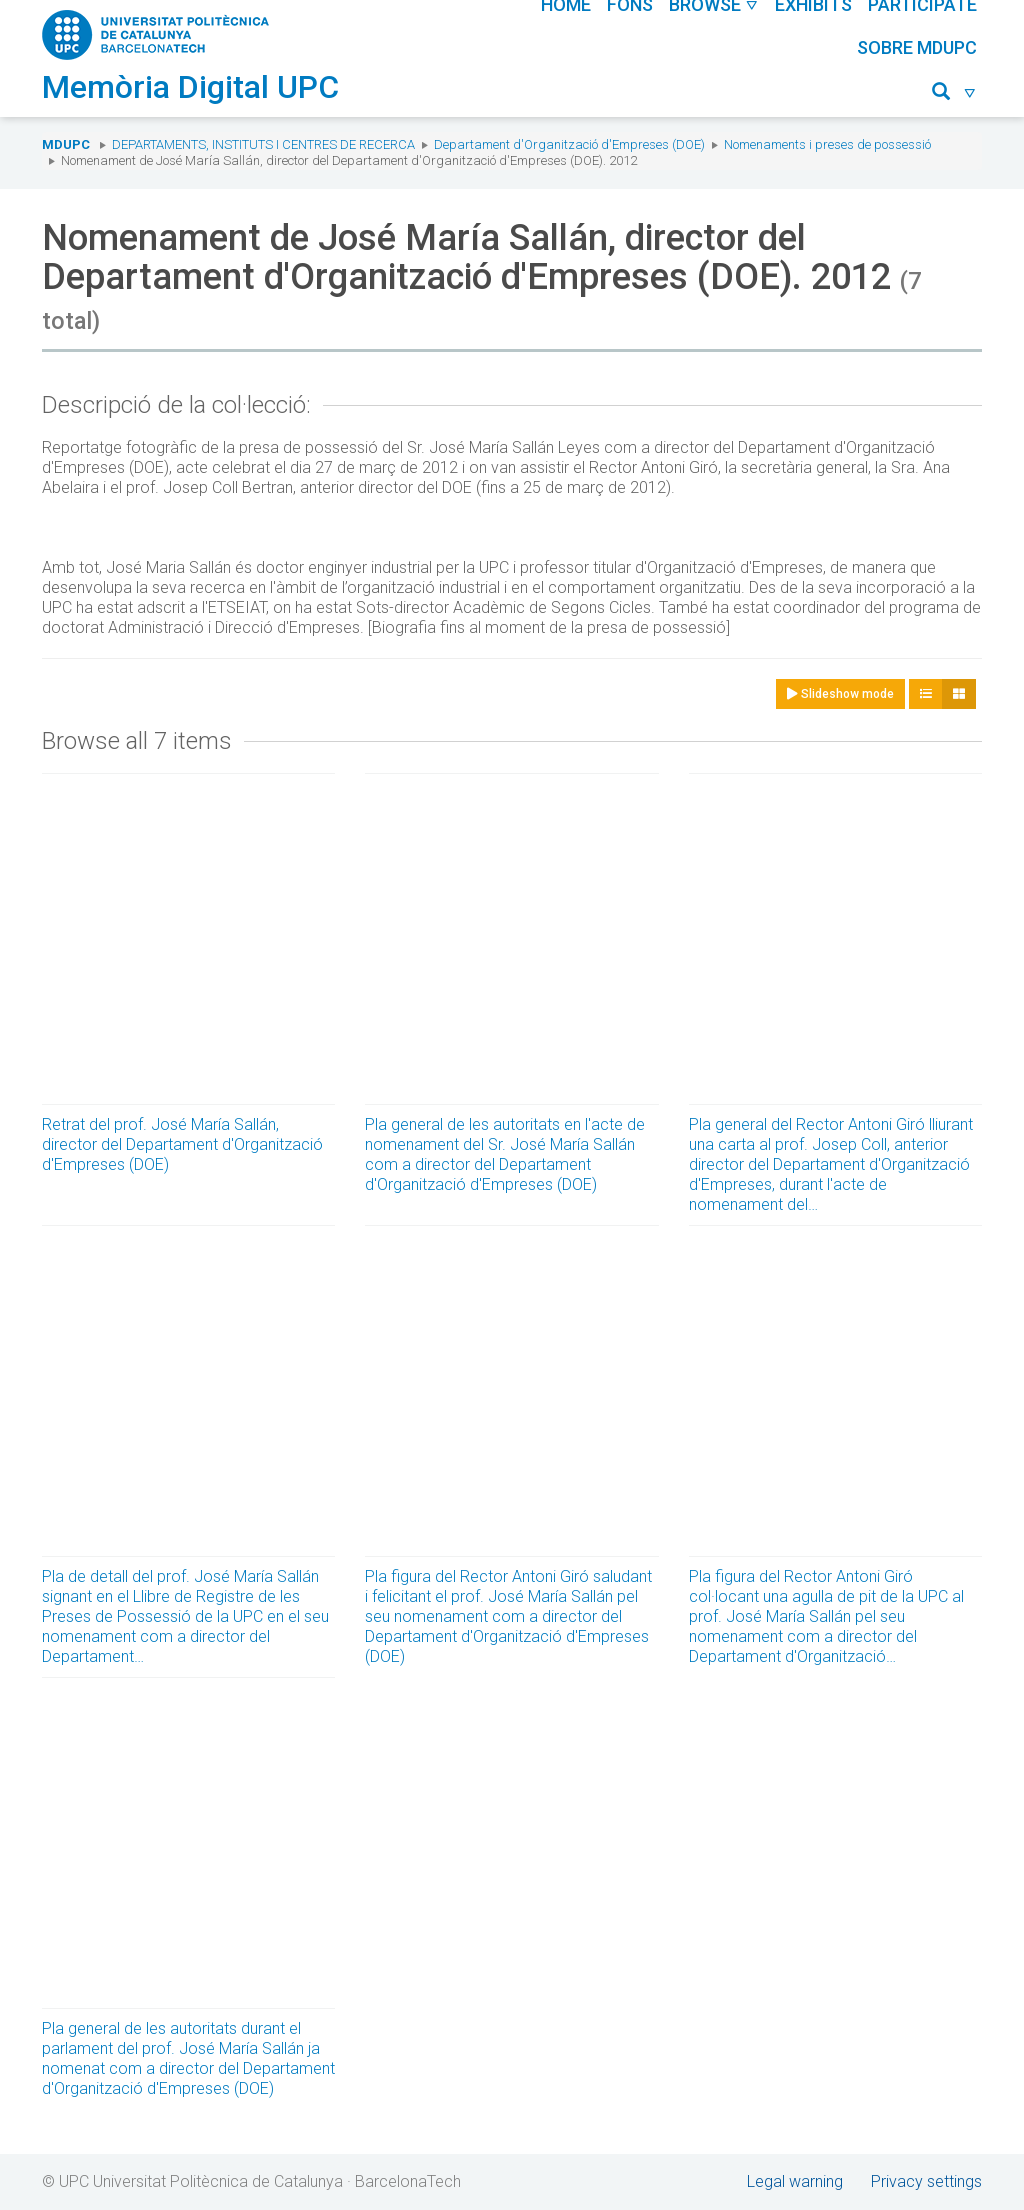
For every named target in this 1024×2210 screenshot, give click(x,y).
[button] (954, 94)
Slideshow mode (840, 694)
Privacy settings (926, 2181)
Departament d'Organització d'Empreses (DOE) (569, 144)
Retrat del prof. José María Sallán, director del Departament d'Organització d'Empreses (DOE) (182, 1144)
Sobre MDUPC (917, 47)
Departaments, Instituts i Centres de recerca (263, 144)
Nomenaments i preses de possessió (827, 144)
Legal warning (795, 2181)
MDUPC (66, 144)
